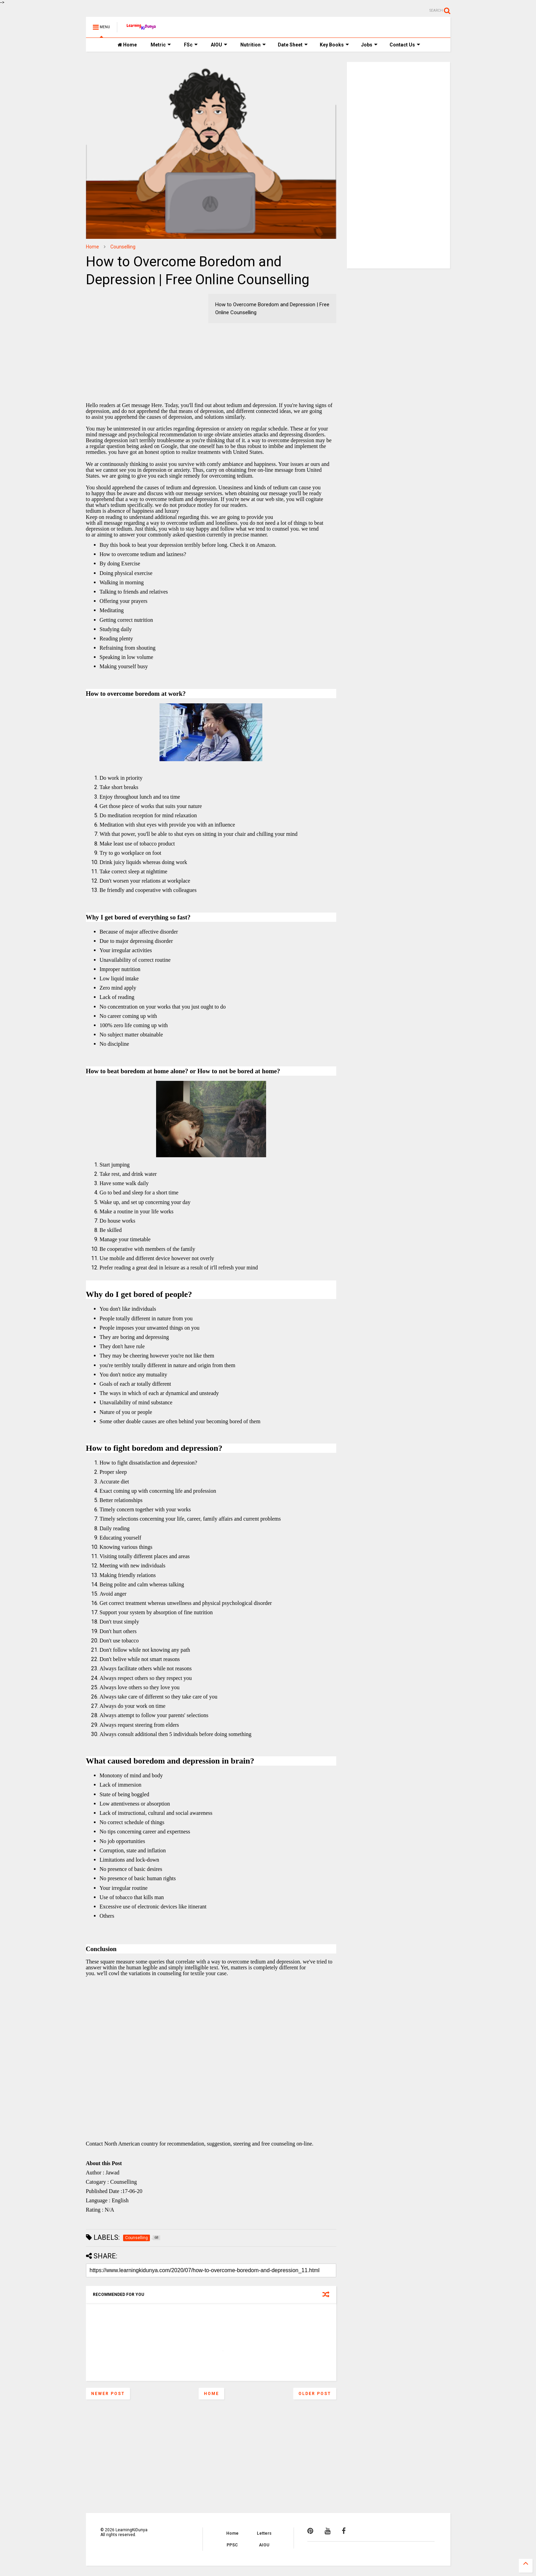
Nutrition (253, 44)
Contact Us (405, 44)
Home (127, 44)
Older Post (314, 2393)
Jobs (369, 44)
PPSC (232, 2545)
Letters (264, 2533)
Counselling (122, 246)
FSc (191, 44)
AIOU (219, 44)
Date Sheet (293, 44)
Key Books (334, 44)
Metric (161, 44)
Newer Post (108, 2393)
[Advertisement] (129, 337)
